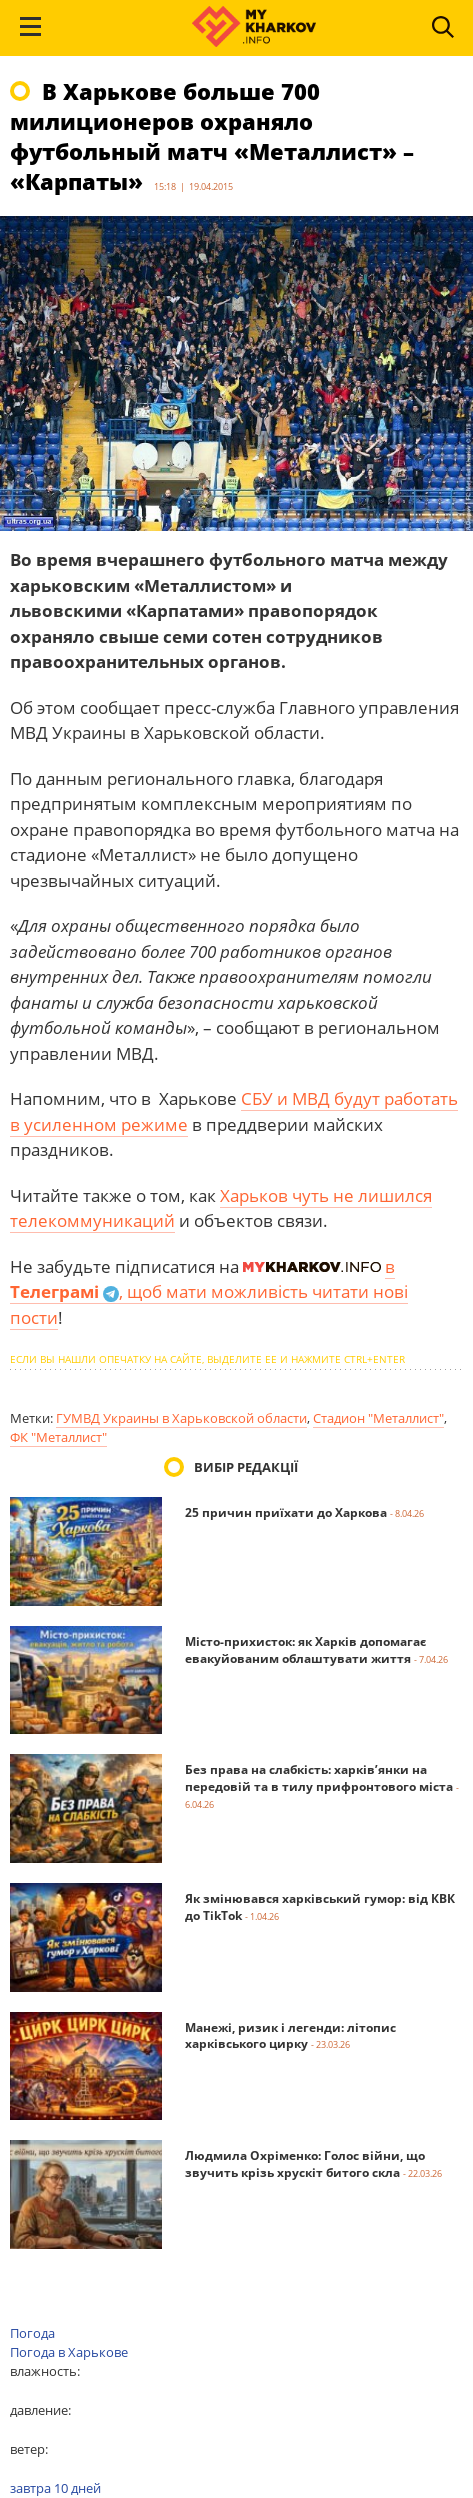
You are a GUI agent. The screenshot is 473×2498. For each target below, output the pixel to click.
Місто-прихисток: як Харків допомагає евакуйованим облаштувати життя (305, 1650)
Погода (32, 2333)
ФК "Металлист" (58, 1437)
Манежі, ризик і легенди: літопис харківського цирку (290, 2036)
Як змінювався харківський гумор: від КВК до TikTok (320, 1907)
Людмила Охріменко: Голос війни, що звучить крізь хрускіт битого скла (305, 2164)
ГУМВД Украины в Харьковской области (181, 1418)
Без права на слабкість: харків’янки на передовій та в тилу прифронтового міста (319, 1778)
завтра (30, 2488)
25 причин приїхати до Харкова (286, 1512)
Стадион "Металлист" (378, 1418)
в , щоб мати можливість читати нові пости (209, 1292)
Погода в (69, 2352)
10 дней (77, 2488)
